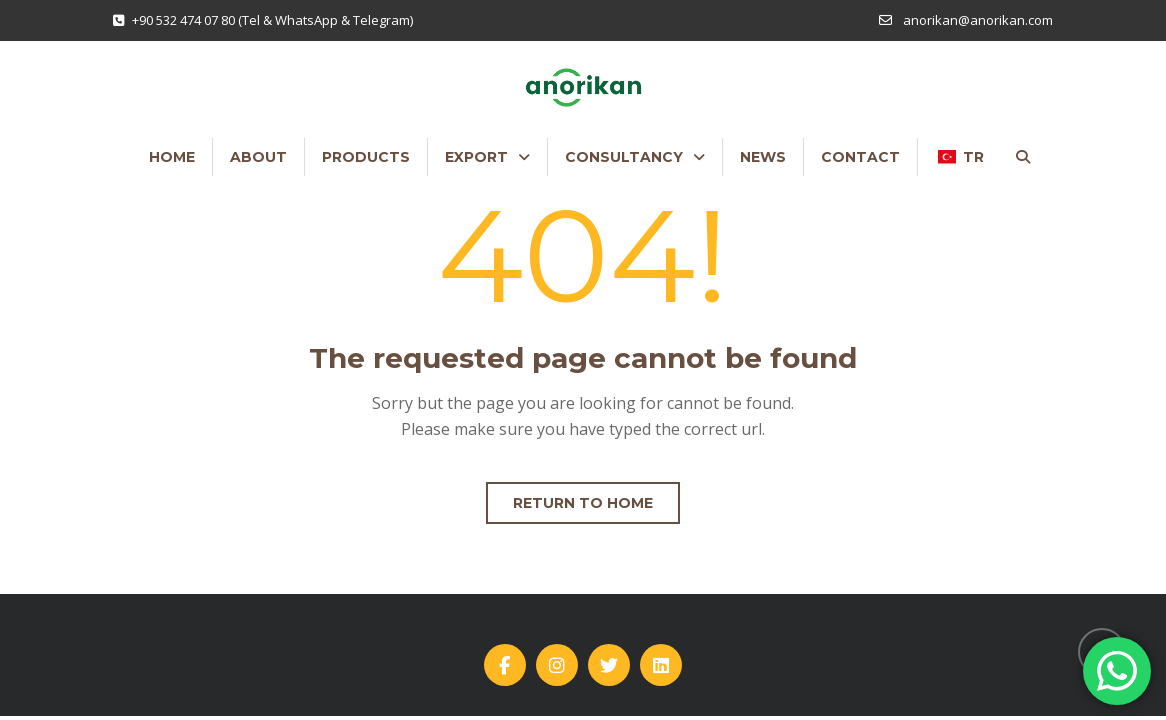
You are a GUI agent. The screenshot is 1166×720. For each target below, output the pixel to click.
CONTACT (860, 157)
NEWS (763, 157)
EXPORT (476, 157)
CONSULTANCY (624, 157)
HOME (172, 157)
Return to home (583, 503)
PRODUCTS (366, 157)
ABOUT (258, 157)
